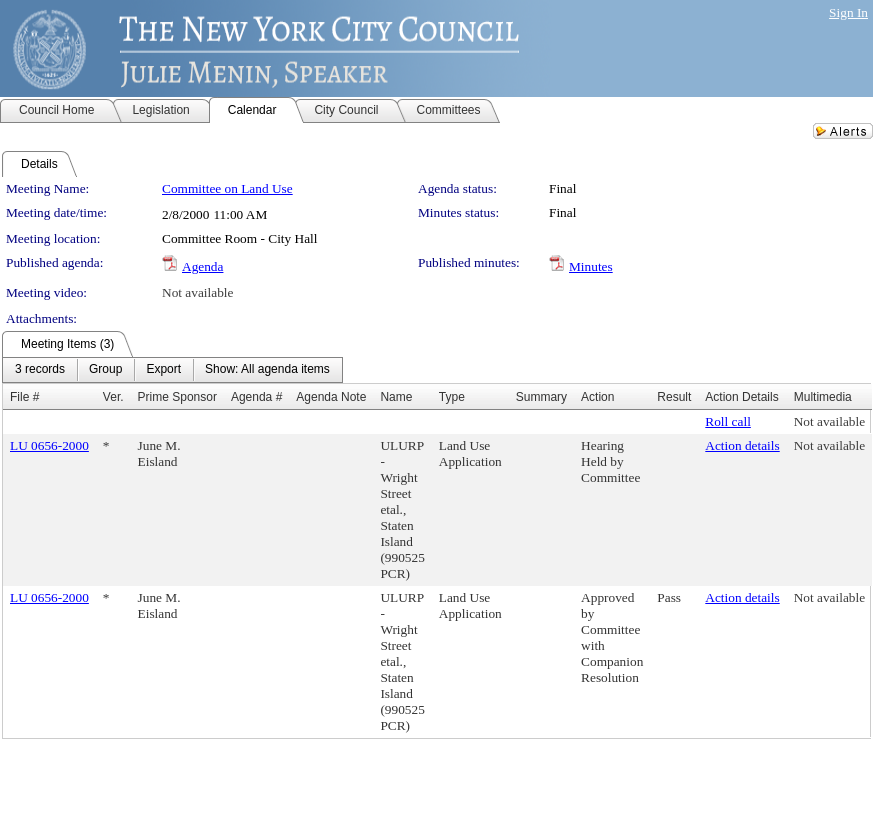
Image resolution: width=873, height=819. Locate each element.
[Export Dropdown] (163, 370)
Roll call (728, 421)
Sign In (848, 12)
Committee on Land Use (227, 188)
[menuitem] (40, 370)
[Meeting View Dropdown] (267, 370)
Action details (742, 445)
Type (452, 397)
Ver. (113, 397)
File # (24, 397)
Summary (541, 397)
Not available (197, 292)
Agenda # (256, 397)
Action (597, 397)
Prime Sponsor (177, 397)
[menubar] (172, 370)
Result (674, 397)
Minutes (591, 266)
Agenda (202, 266)
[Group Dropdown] (105, 370)
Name (396, 397)
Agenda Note (331, 397)
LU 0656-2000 (49, 445)
